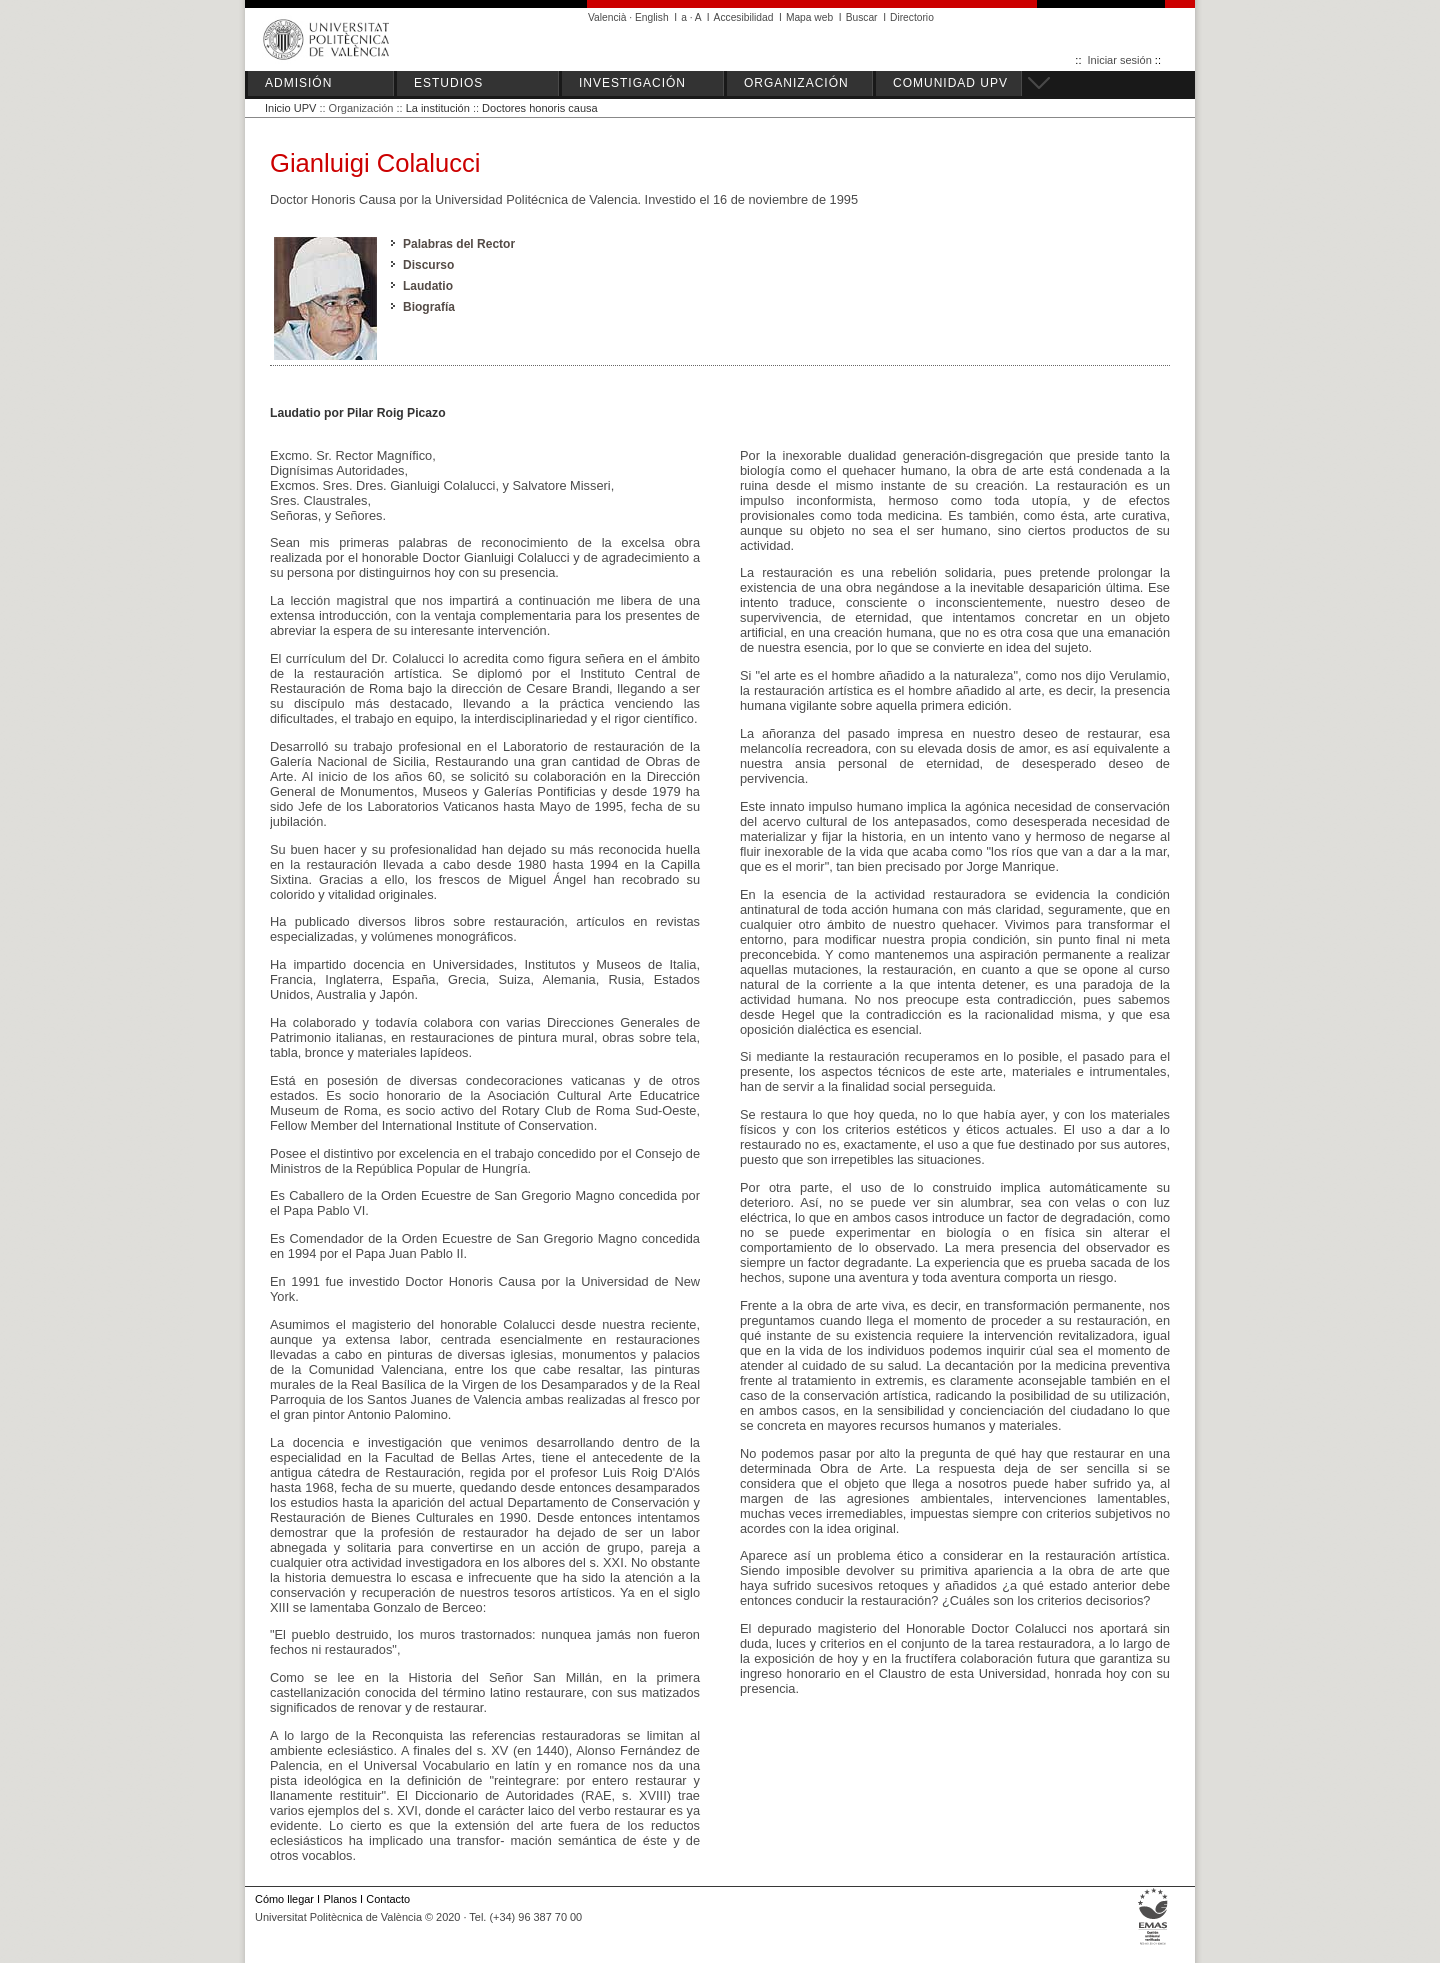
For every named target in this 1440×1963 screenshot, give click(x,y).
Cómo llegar (284, 1899)
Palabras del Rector (459, 244)
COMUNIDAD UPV (950, 83)
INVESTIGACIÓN (632, 83)
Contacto (388, 1899)
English (652, 17)
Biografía (429, 307)
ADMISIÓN (298, 83)
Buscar (862, 17)
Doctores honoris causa (540, 108)
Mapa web (809, 17)
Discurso (428, 265)
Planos (339, 1899)
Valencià (607, 17)
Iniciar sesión (1120, 60)
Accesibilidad (744, 17)
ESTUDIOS (448, 83)
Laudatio (428, 286)
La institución (438, 108)
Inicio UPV (290, 108)
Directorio (912, 17)
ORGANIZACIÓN (796, 83)
